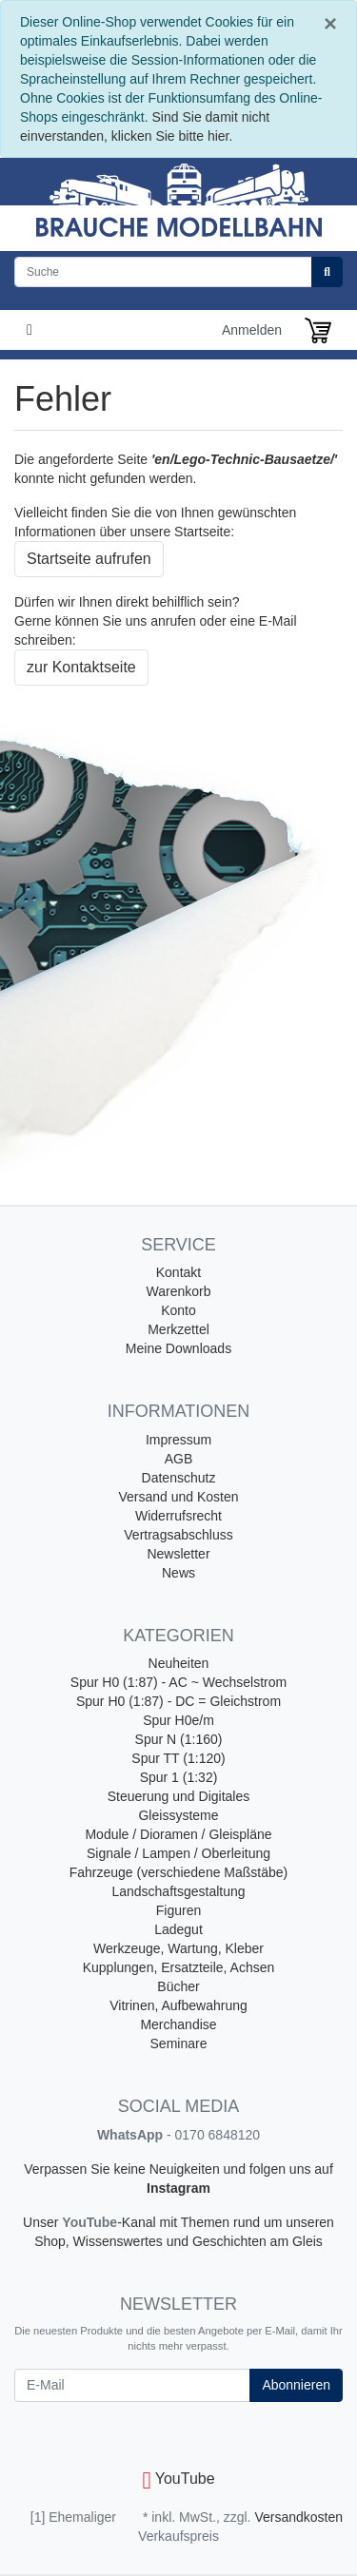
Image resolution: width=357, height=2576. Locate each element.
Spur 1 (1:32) (179, 1777)
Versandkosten (298, 2517)
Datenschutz (179, 1477)
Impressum (178, 1439)
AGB (179, 1458)
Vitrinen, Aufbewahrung (178, 2005)
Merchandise (178, 2024)
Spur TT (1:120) (178, 1758)
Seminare (179, 2043)
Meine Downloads (178, 1348)
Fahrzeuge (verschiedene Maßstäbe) (178, 1872)
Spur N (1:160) (179, 1739)
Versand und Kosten (178, 1496)
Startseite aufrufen (89, 559)
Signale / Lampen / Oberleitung (178, 1853)
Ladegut (178, 1929)
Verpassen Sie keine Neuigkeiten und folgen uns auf (178, 2169)
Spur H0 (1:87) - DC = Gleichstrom (178, 1701)
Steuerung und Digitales (178, 1796)
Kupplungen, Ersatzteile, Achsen (179, 1967)
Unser (42, 2222)
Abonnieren (296, 2384)
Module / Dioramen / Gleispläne (178, 1834)
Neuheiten (179, 1663)
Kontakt (178, 1272)
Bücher (178, 1986)
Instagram (178, 2188)
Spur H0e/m (178, 1720)
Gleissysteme (178, 1815)
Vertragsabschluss (178, 1534)
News (178, 1572)
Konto (178, 1310)
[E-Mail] (132, 2385)
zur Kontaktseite (81, 667)
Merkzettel (178, 1329)
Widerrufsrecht (178, 1515)
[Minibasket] (318, 330)
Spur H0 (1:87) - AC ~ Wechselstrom (178, 1682)
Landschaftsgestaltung (178, 1891)
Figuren (178, 1910)
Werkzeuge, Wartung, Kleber (178, 1948)
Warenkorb (179, 1291)
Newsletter (178, 1553)
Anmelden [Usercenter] (252, 330)
